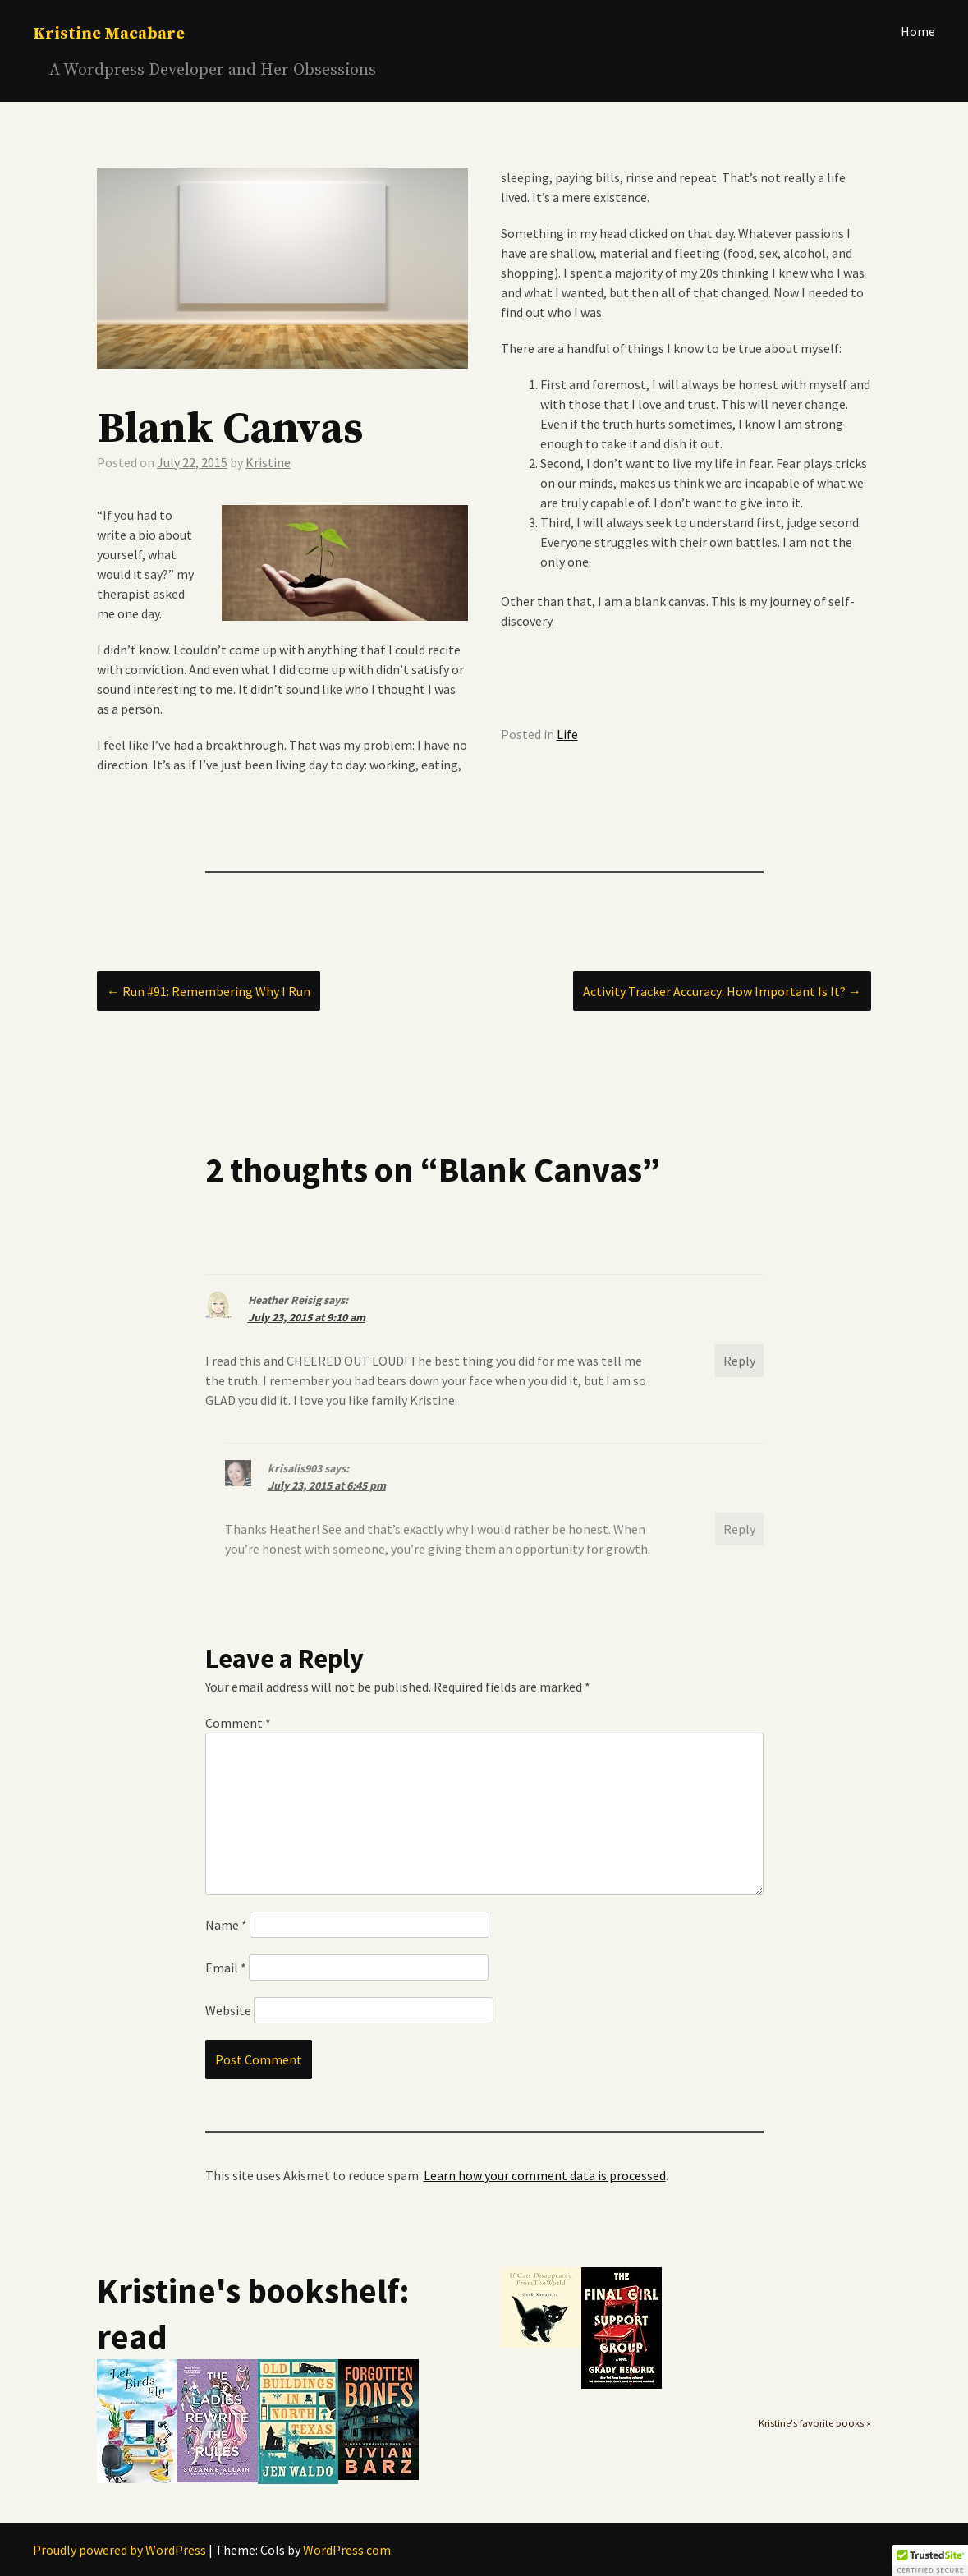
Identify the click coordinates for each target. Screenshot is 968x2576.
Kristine (268, 462)
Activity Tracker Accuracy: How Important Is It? (722, 991)
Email (225, 1967)
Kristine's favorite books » (815, 2423)
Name (226, 1925)
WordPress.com (347, 2550)
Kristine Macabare (109, 34)
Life (567, 734)
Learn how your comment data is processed (545, 2175)
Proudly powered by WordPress (119, 2550)
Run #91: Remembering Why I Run (208, 991)
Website (228, 2010)
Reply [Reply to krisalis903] (739, 1529)
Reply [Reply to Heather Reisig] (739, 1360)
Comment (238, 1723)
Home (918, 31)
